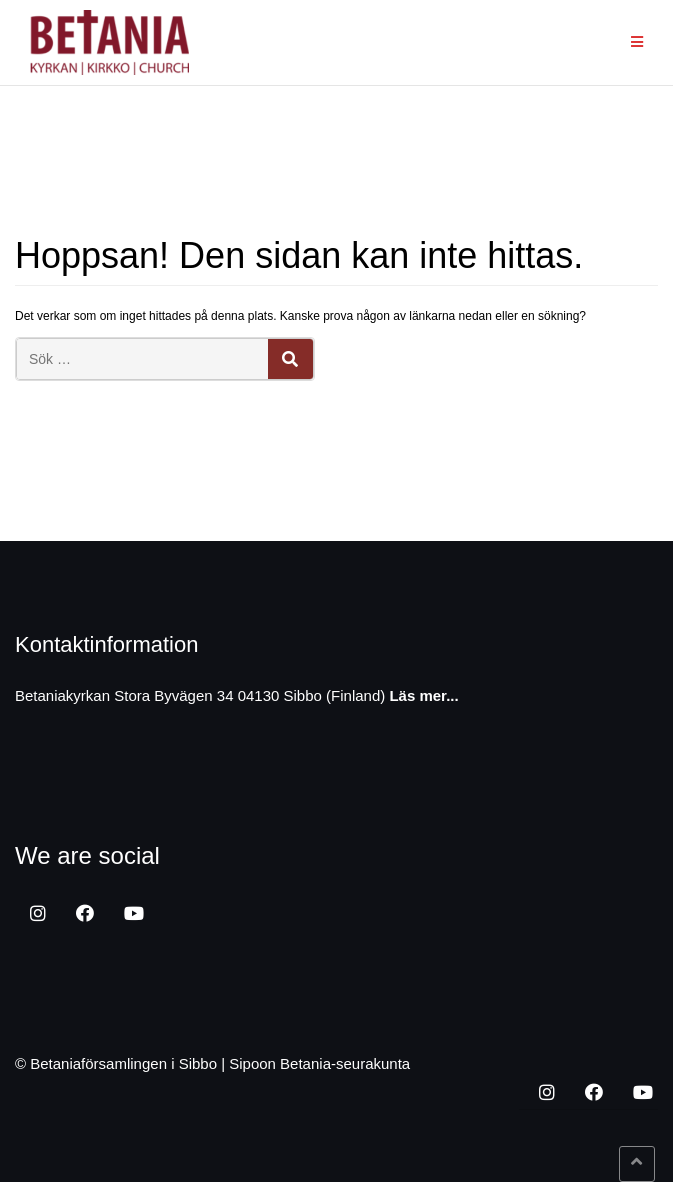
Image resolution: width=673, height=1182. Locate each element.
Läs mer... (423, 695)
